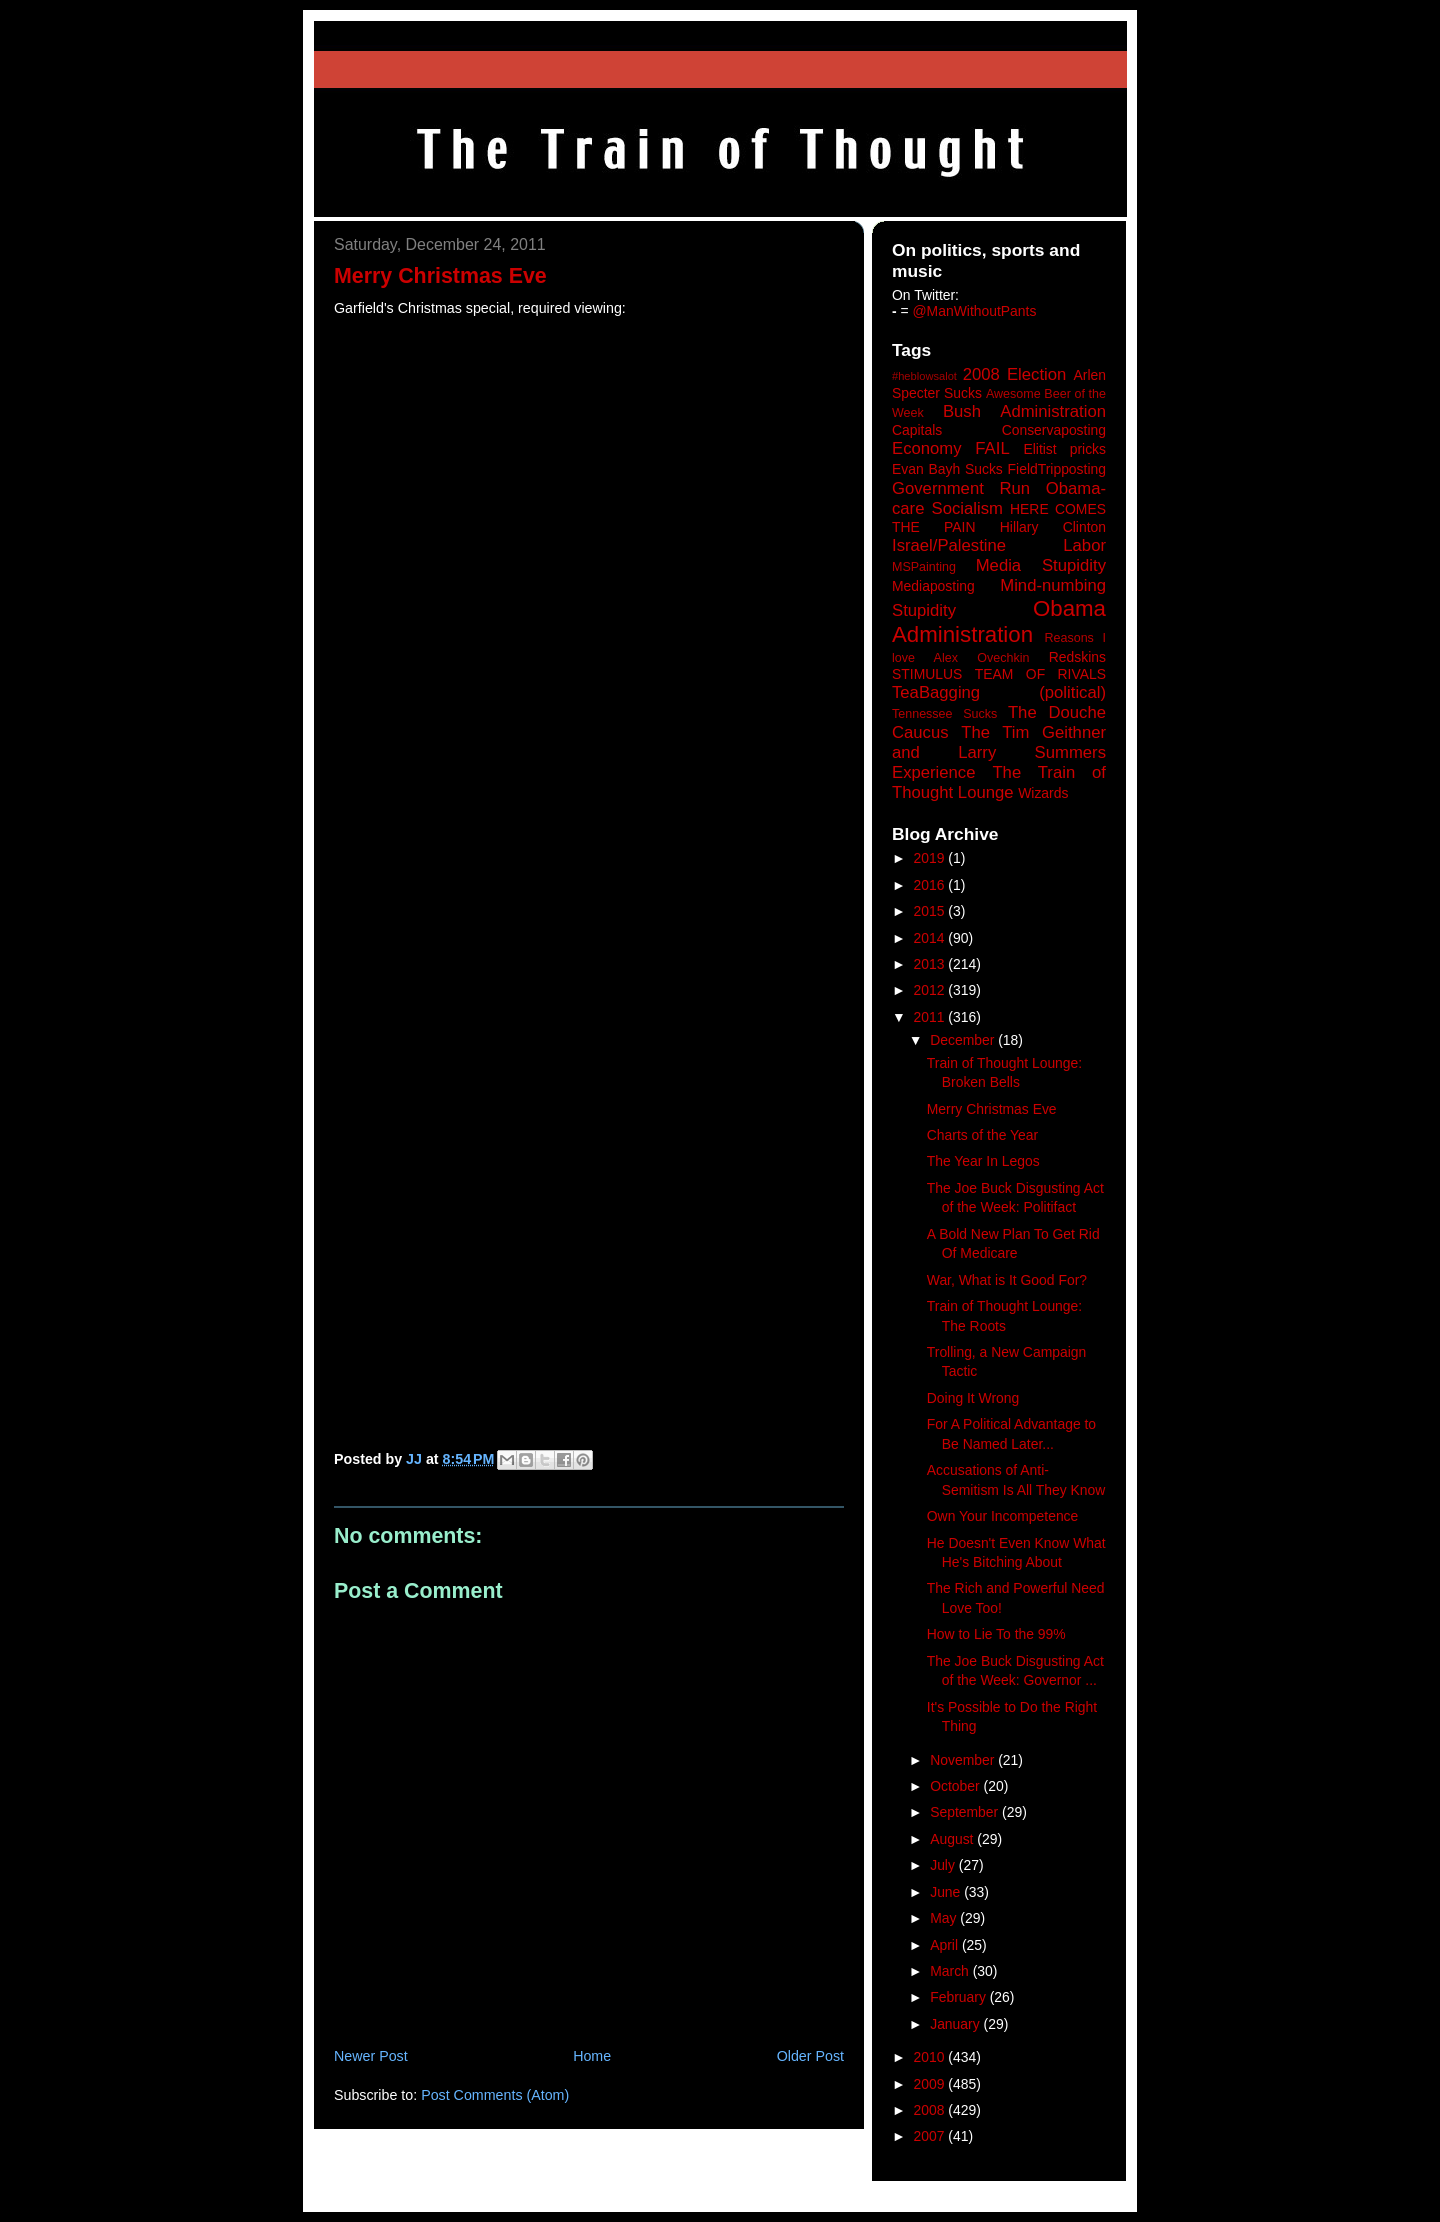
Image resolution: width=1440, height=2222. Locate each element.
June (947, 1892)
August (953, 1839)
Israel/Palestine (949, 545)
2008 (931, 2110)
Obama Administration (999, 622)
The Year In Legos (983, 1161)
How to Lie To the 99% (996, 1634)
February (960, 1997)
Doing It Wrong (973, 1398)
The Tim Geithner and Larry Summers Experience (999, 752)
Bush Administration (1024, 411)
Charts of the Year (982, 1135)
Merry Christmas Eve (992, 1109)
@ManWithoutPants (975, 311)
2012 (931, 990)
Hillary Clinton (1053, 527)
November (964, 1760)
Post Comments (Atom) (495, 2095)
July (944, 1865)
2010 (931, 2057)
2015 (931, 911)
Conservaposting (1054, 430)
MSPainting (924, 567)
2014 (931, 938)
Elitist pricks (1064, 449)
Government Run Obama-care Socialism (999, 498)
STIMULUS (927, 674)
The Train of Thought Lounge (999, 782)
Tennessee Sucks (944, 714)
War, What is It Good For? (1007, 1280)
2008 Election (1015, 374)
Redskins (1077, 657)
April (946, 1945)
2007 (931, 2136)
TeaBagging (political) (999, 692)
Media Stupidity (1041, 565)
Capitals (917, 430)
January (956, 2024)
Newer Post (371, 2056)
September (966, 1812)
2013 (931, 964)
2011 (931, 1017)
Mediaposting (933, 586)
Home (592, 2056)
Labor (1084, 545)
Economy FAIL (951, 448)
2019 (931, 858)
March (951, 1971)
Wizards (1043, 793)
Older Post (810, 2056)
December (964, 1040)
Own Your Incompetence (1003, 1516)
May (945, 1918)
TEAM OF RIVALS (1040, 674)
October (956, 1786)
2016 (931, 885)
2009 (931, 2084)
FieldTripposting (1057, 469)
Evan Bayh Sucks (947, 469)
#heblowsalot (924, 376)
